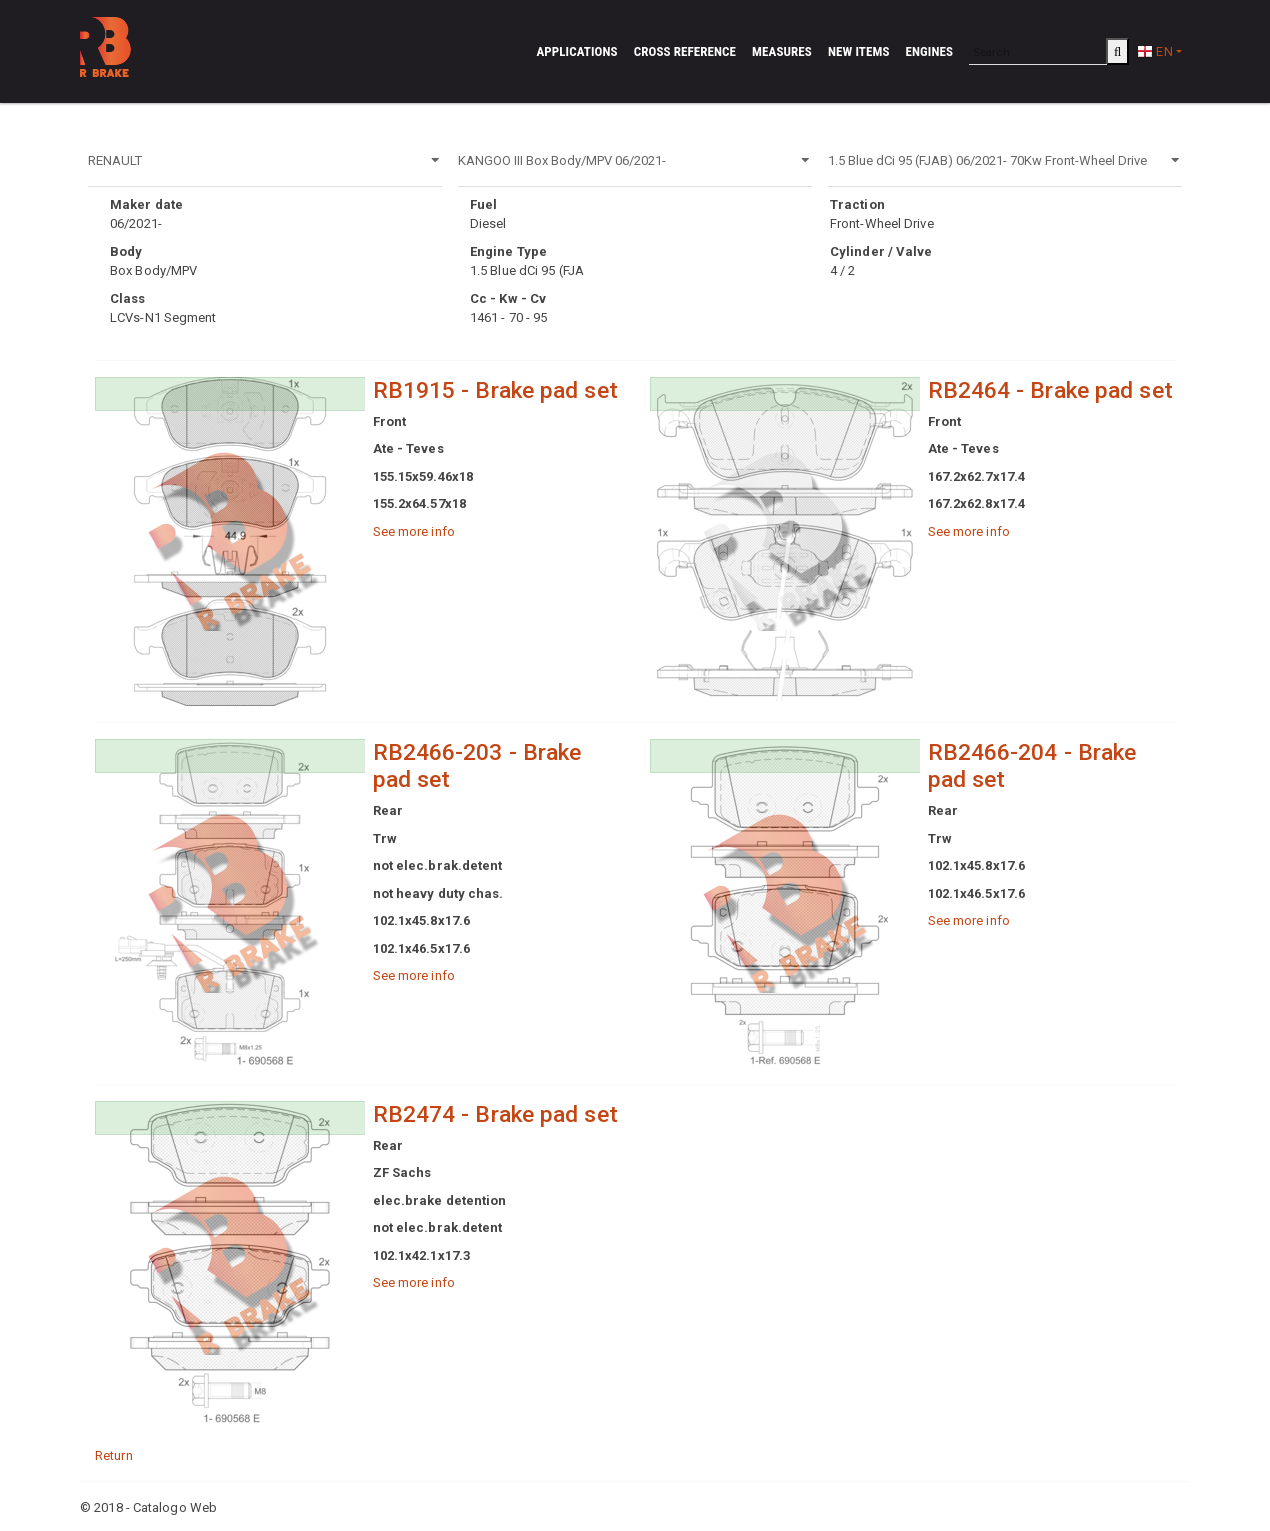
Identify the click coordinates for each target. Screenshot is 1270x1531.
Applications (576, 51)
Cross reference (685, 51)
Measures (782, 51)
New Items (859, 51)
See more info (414, 531)
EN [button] (1154, 51)
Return (114, 1455)
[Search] (1038, 51)
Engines (930, 51)
